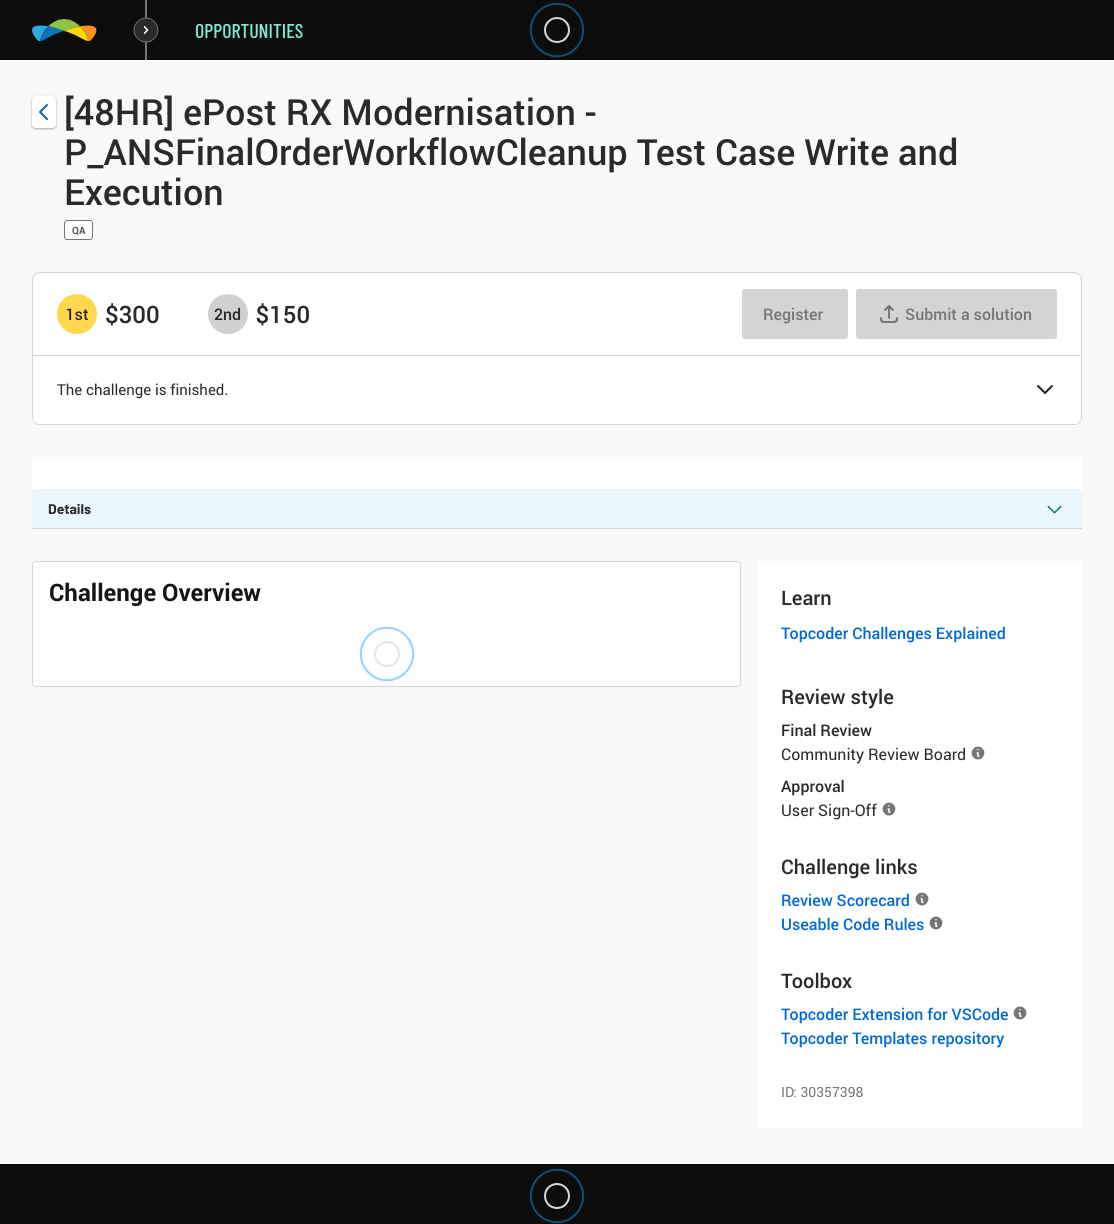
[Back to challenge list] (44, 112)
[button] (1045, 391)
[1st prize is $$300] (77, 314)
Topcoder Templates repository (892, 1038)
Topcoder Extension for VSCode (894, 1014)
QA (78, 230)
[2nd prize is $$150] (228, 314)
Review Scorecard (845, 900)
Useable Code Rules (852, 924)
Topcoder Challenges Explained (893, 633)
